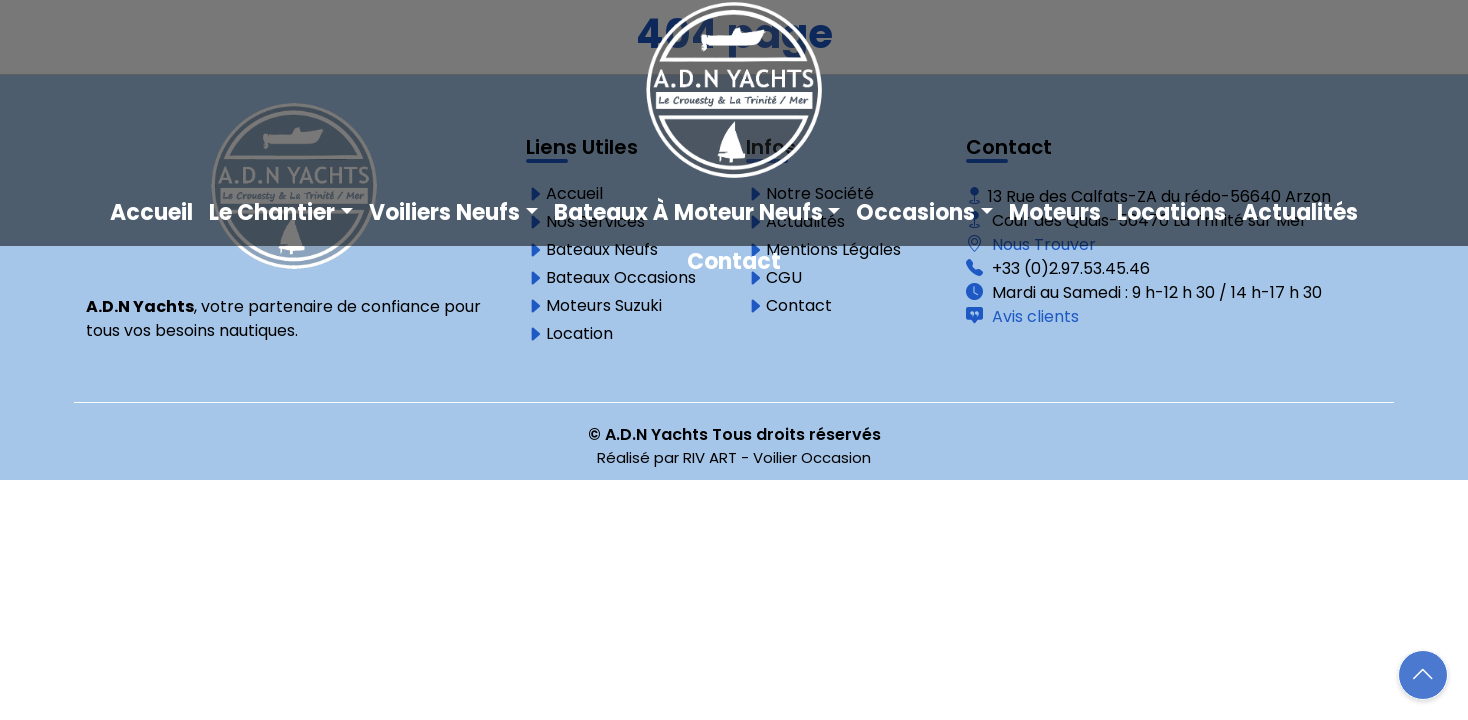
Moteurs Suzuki (604, 306)
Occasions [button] (915, 212)
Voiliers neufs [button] (444, 212)
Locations (1171, 212)
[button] (1423, 675)
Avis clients (1033, 316)
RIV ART (710, 457)
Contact (734, 261)
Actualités (1300, 212)
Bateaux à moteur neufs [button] (688, 212)
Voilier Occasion (812, 457)
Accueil (151, 212)
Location (579, 334)
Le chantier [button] (272, 212)
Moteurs (1055, 212)
